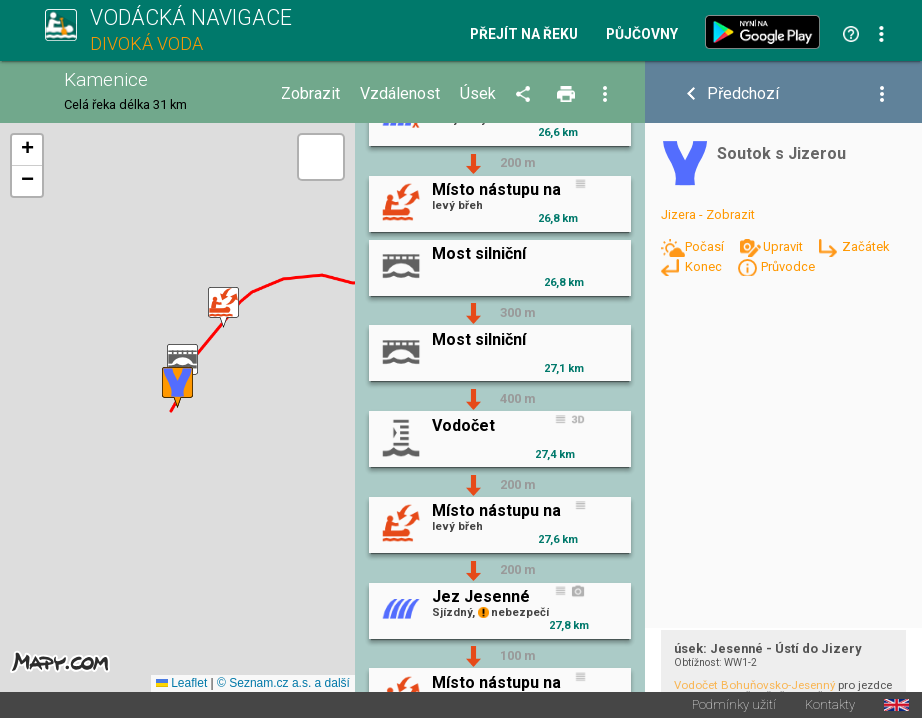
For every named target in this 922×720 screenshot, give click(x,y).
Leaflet (181, 684)
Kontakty (830, 706)
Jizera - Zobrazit (708, 214)
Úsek (478, 94)
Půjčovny (642, 35)
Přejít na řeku (524, 35)
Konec (705, 266)
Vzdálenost (400, 94)
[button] (223, 307)
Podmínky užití (734, 706)
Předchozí (743, 94)
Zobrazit (310, 94)
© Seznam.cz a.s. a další (283, 684)
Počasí (706, 246)
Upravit (784, 246)
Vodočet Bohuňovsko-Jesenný (754, 685)
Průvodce (788, 266)
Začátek (865, 246)
